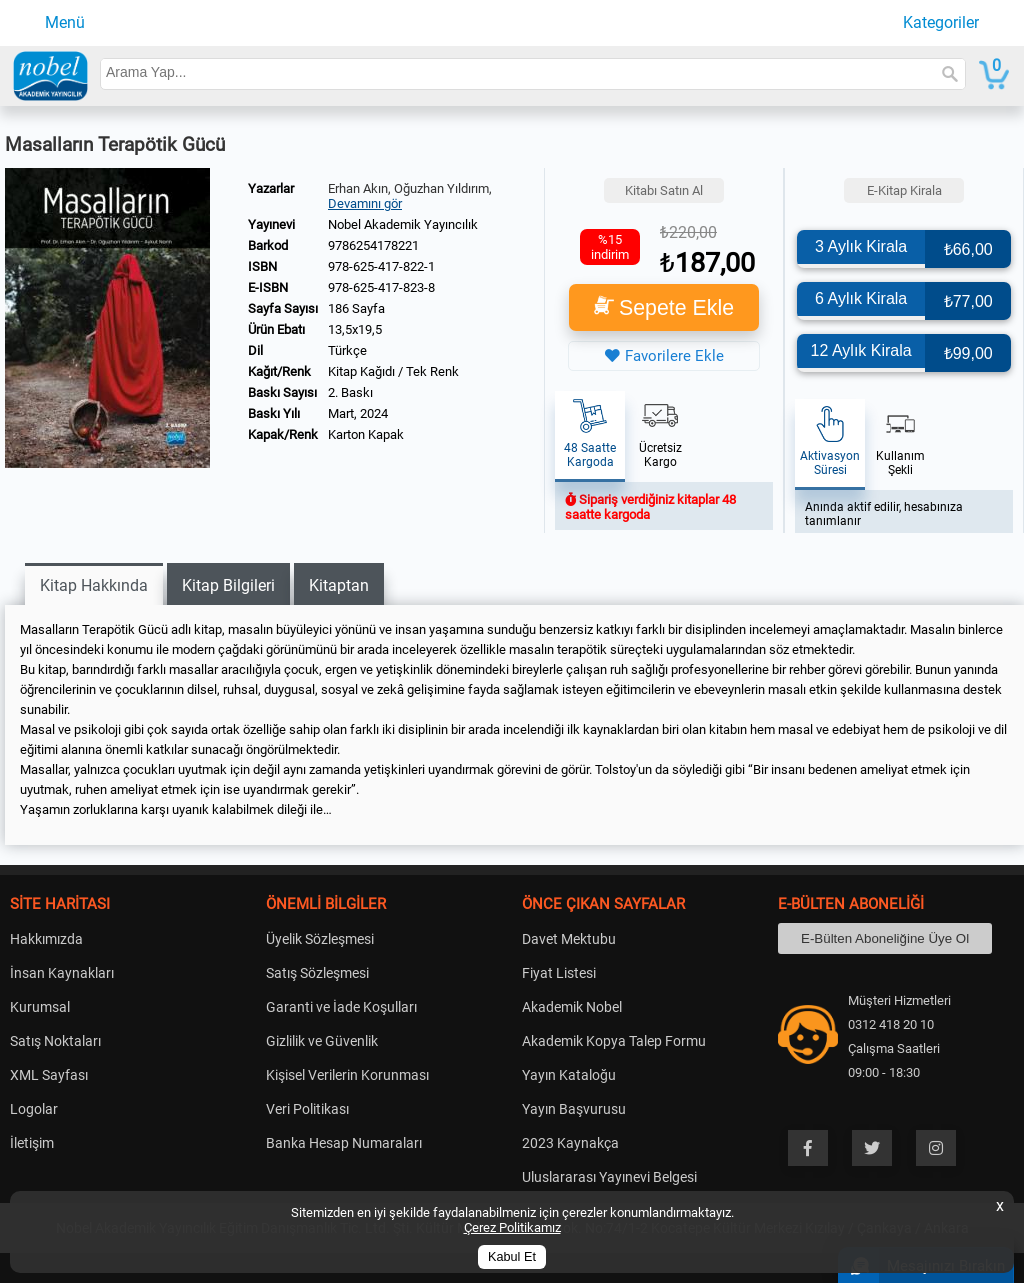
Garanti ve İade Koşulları (341, 1007)
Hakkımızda (46, 939)
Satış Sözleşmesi (317, 973)
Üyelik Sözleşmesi (320, 939)
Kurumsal (40, 1007)
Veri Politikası (307, 1109)
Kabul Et (512, 1257)
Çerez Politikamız (512, 1227)
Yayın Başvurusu (574, 1109)
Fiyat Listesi (559, 973)
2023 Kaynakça (570, 1143)
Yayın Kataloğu (569, 1075)
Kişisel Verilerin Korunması (347, 1075)
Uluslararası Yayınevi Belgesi (609, 1177)
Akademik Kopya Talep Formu (614, 1041)
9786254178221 (373, 245)
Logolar (34, 1109)
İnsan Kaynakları (62, 973)
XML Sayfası (49, 1075)
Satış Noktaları (55, 1041)
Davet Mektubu (569, 939)
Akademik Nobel (572, 1007)
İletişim (32, 1143)
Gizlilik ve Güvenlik (322, 1041)
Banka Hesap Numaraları (344, 1143)
